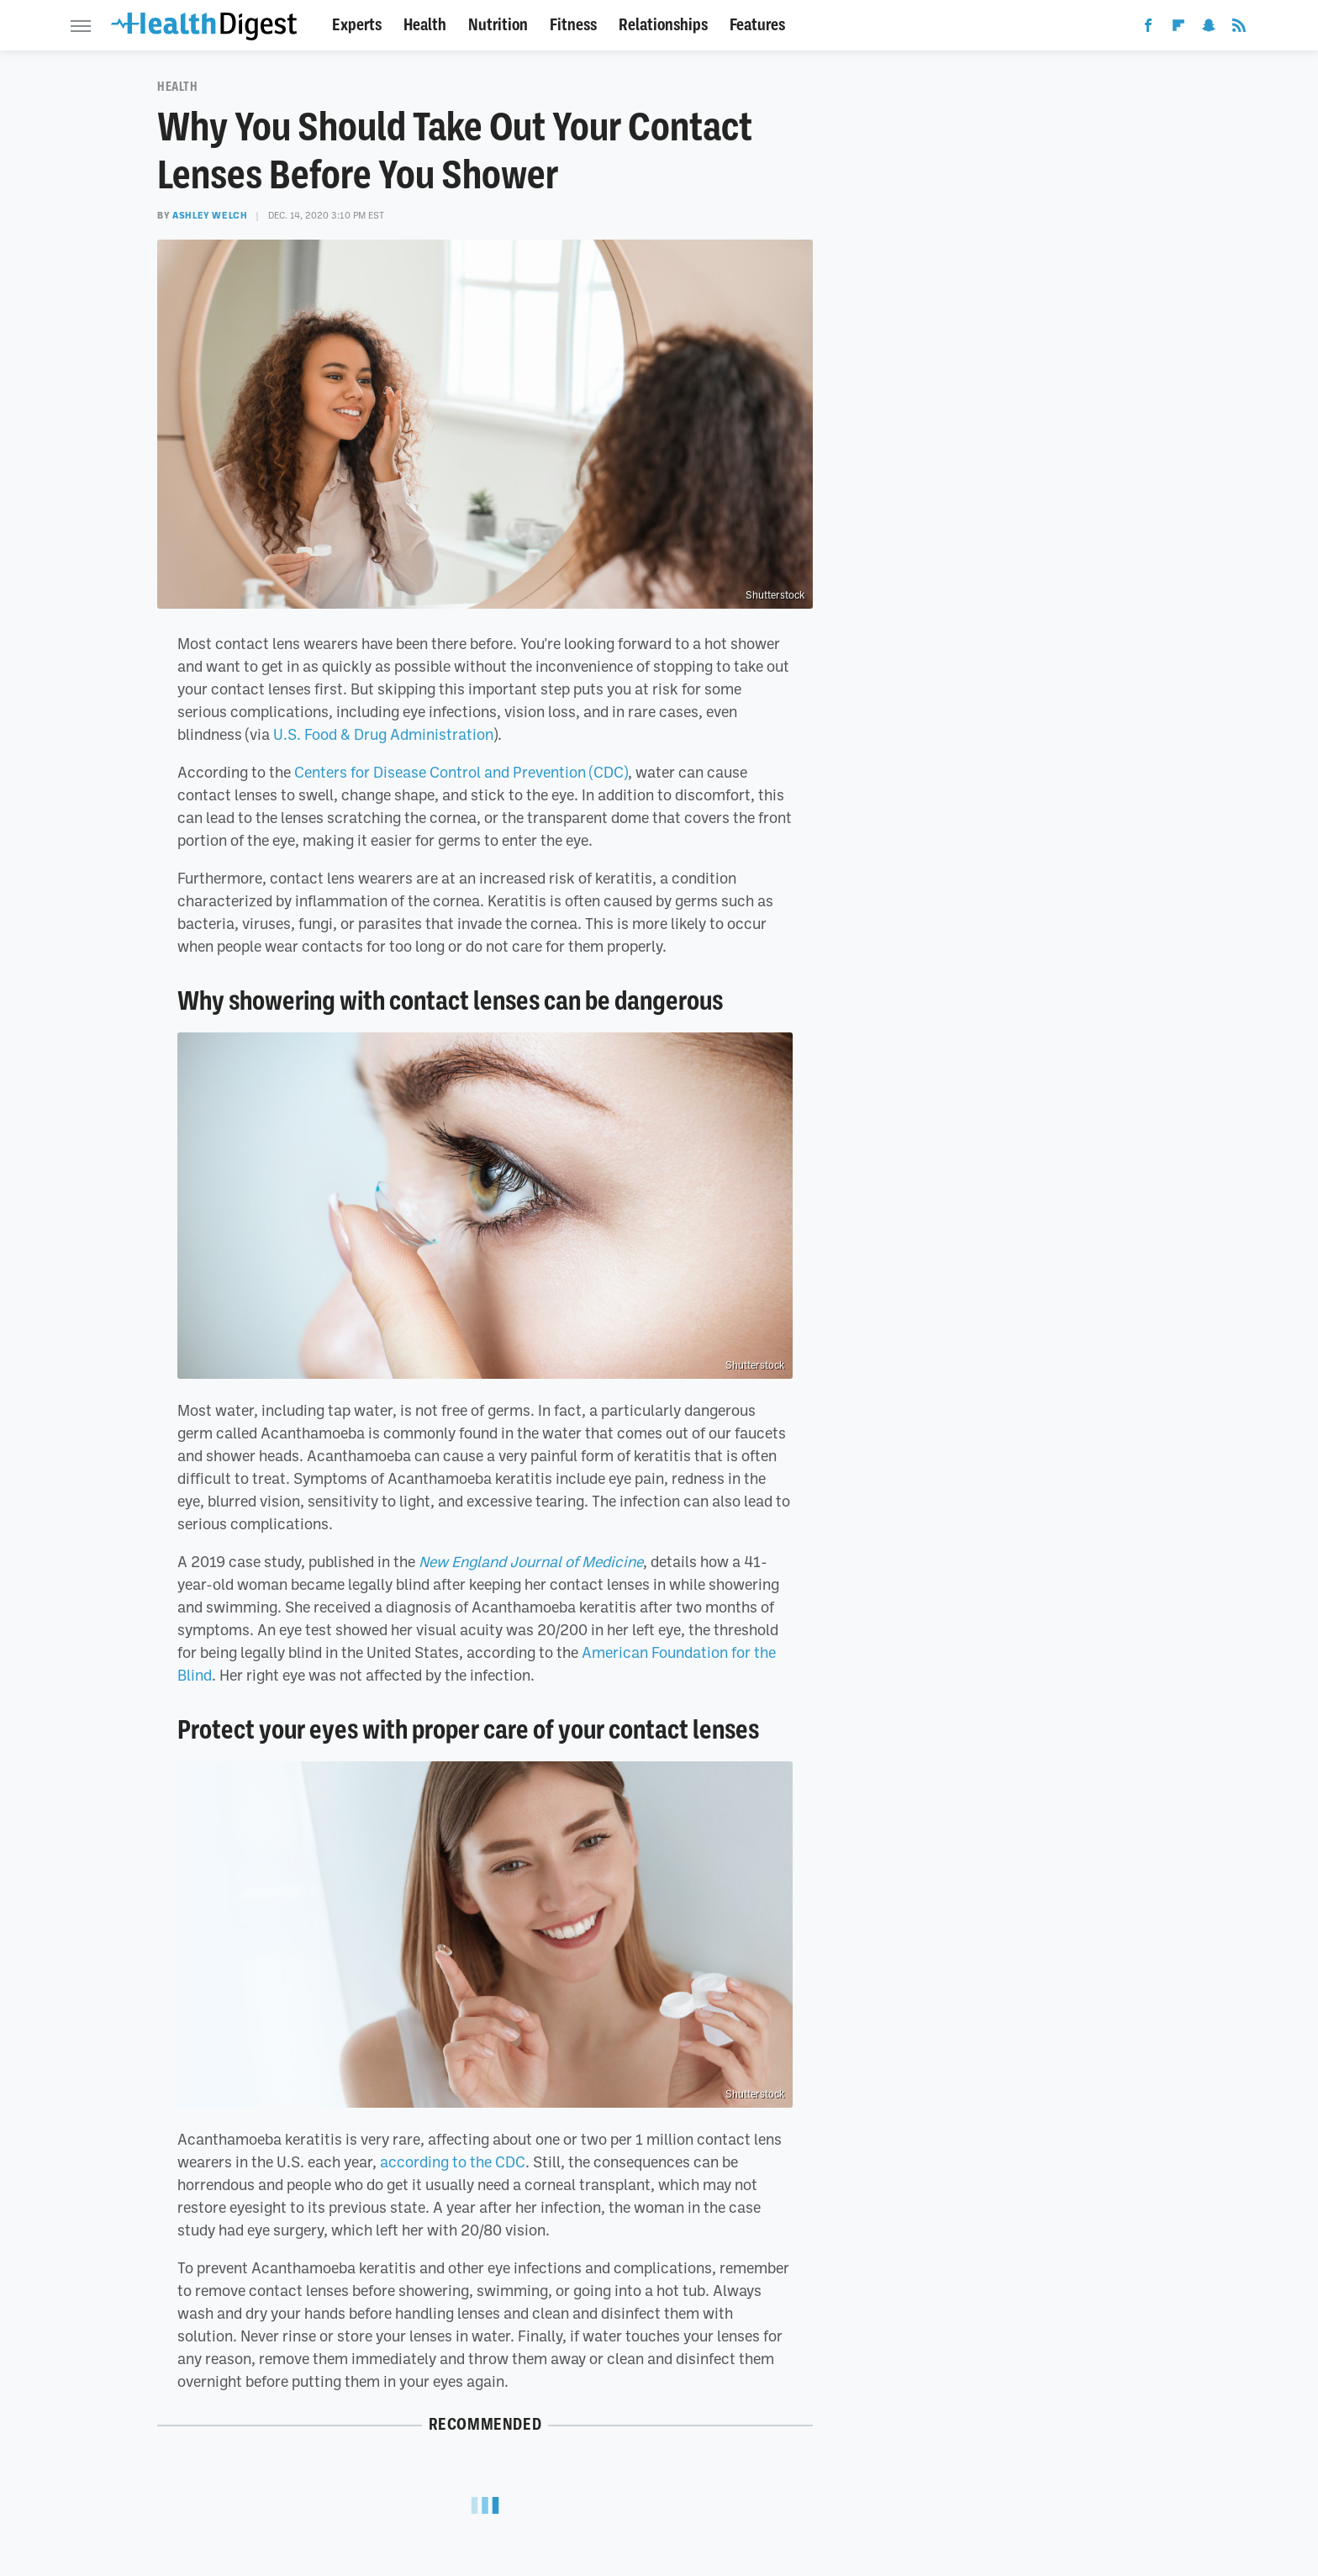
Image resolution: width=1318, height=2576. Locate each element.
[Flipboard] (1178, 29)
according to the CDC (452, 2161)
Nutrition (498, 24)
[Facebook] (1148, 29)
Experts (357, 24)
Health (424, 24)
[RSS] (1239, 29)
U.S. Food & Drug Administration (383, 734)
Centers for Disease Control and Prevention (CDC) (461, 772)
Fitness (573, 24)
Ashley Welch (209, 215)
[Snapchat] (1208, 29)
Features (757, 24)
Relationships (663, 24)
